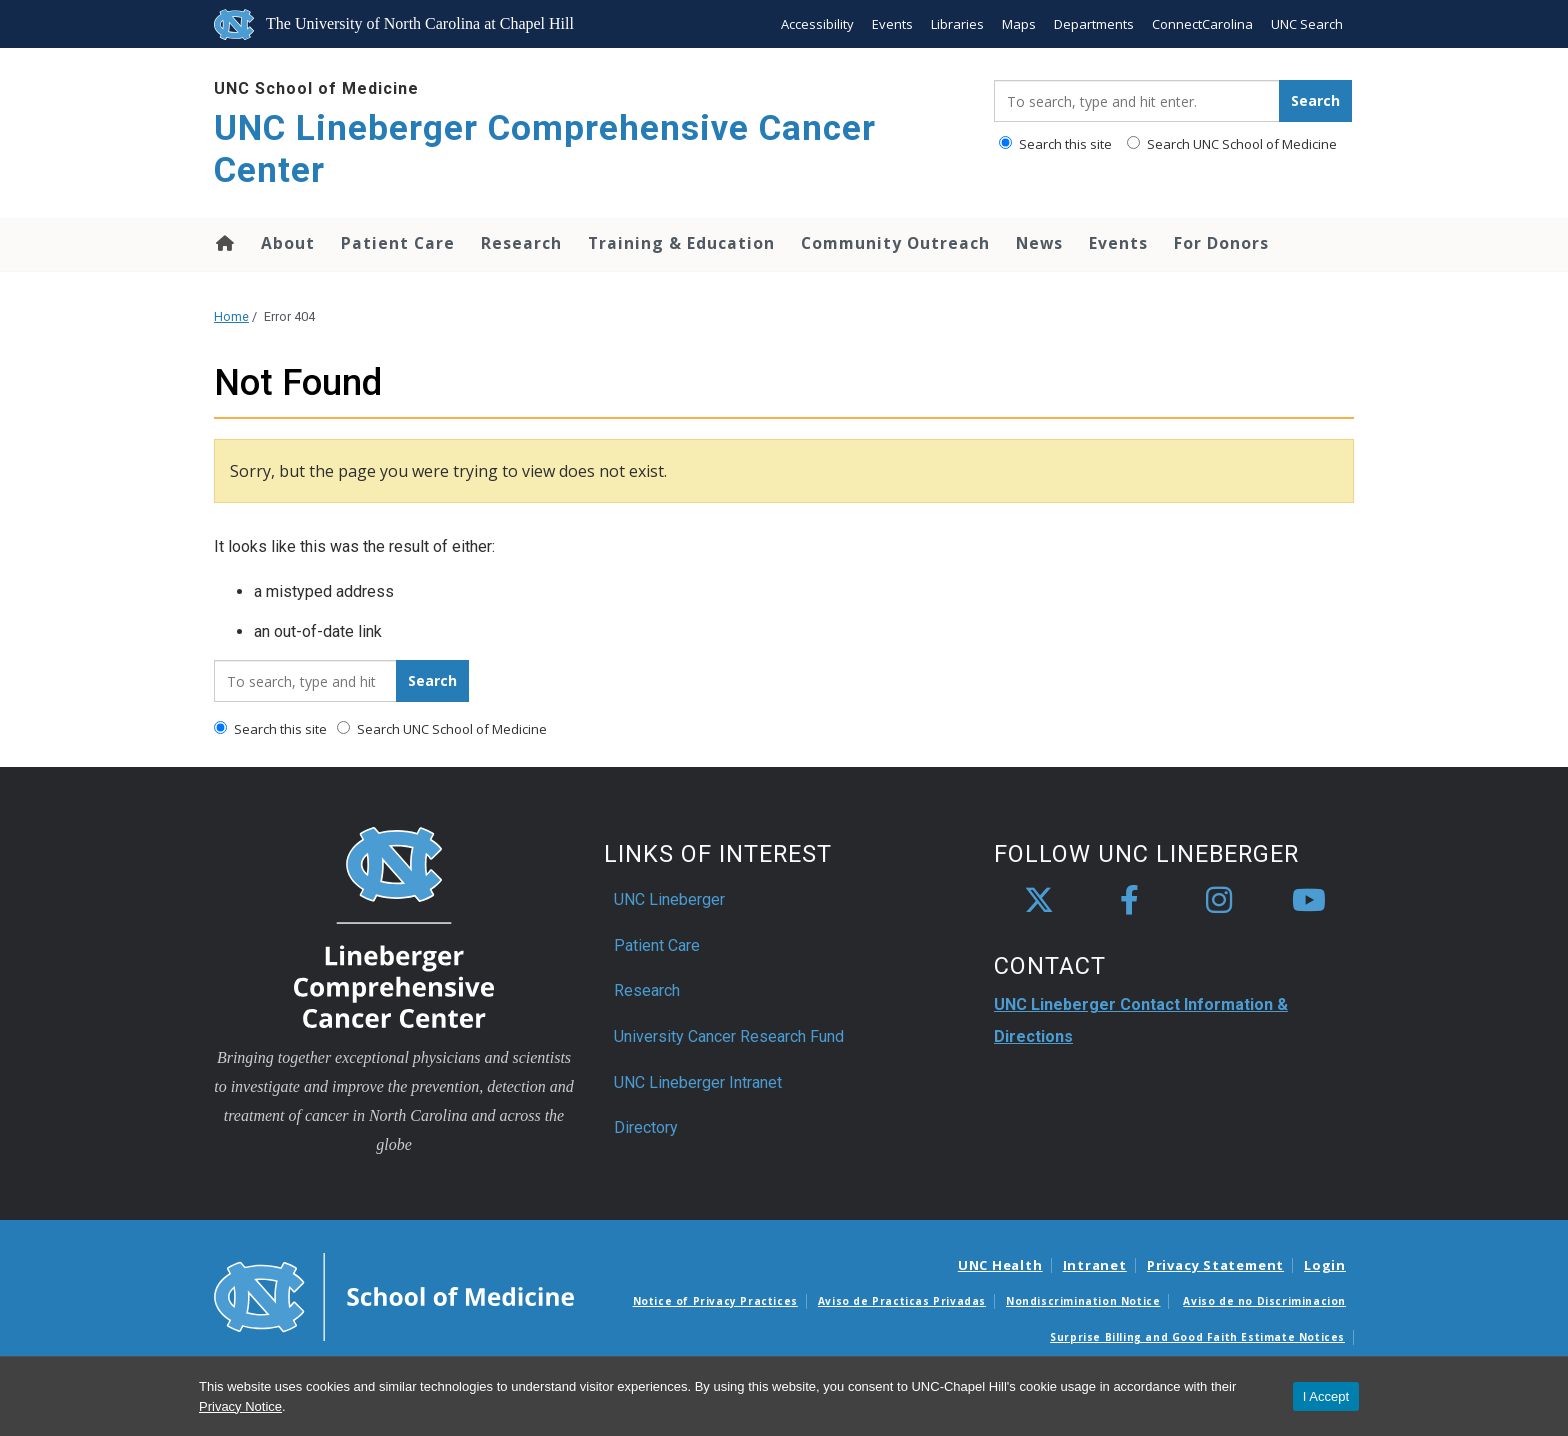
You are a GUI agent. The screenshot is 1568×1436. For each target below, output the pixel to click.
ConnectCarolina (1202, 24)
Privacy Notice (240, 1406)
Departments (1094, 24)
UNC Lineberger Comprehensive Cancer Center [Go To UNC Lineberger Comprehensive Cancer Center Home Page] (545, 149)
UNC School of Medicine (316, 88)
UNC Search (1307, 24)
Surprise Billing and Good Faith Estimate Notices (1197, 1337)
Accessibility (817, 24)
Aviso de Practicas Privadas (902, 1301)
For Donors (1221, 243)
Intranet (1095, 1265)
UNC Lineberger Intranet (698, 1082)
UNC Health (1000, 1265)
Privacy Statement (1215, 1265)
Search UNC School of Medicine (1232, 144)
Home (223, 243)
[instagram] (1219, 901)
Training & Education (681, 243)
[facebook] (1129, 901)
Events (892, 24)
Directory (646, 1127)
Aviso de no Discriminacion (1264, 1301)
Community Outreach (895, 243)
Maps (1019, 24)
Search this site (1055, 144)
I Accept (1326, 1396)
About (288, 243)
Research (521, 243)
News (1039, 243)
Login (1325, 1265)
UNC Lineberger (669, 899)
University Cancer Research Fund (729, 1036)
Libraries (957, 24)
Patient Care (398, 243)
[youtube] (1309, 901)
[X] (1039, 901)
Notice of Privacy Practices (715, 1301)
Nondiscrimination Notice (1083, 1301)
